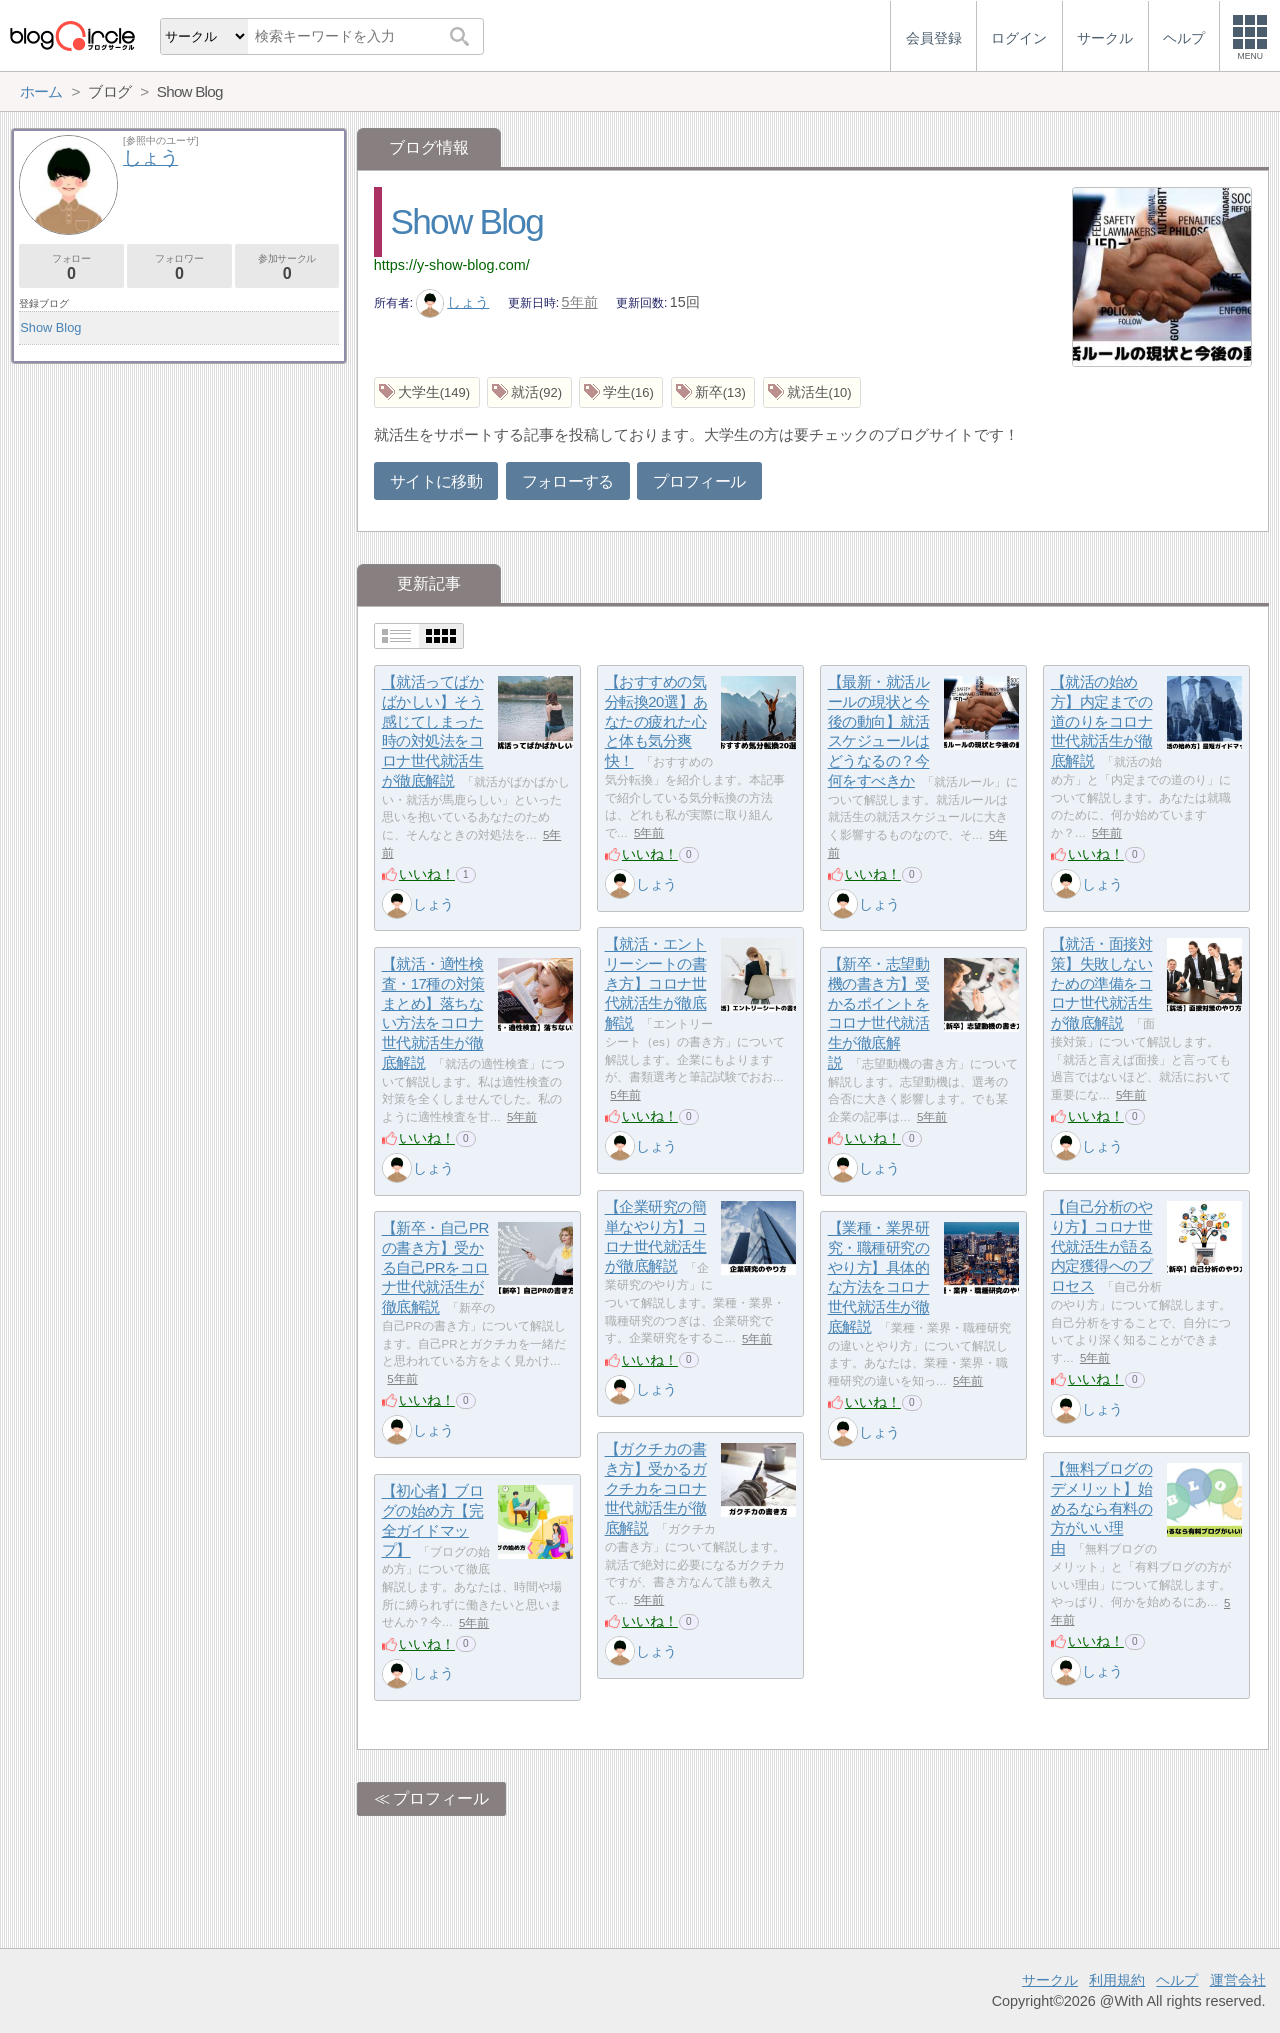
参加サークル (287, 267)
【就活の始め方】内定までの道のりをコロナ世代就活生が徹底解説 (1102, 722)
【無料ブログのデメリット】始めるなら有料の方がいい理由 (1102, 1509)
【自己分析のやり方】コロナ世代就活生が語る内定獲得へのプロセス (1102, 1247)
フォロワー (179, 267)
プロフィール (699, 481)
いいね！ (427, 874)
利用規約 (1117, 1980)
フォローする (568, 481)
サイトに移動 (436, 481)
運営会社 (1238, 1980)
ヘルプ (1177, 1980)
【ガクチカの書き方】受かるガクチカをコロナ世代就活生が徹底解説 (656, 1489)
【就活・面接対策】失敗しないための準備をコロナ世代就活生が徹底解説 (1102, 984)
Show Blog (467, 221)
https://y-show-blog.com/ (452, 265)
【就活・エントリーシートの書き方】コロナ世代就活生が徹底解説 (656, 984)
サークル (1050, 1980)
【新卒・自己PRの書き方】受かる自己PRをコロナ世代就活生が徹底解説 (435, 1268)
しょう (453, 302)
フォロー (71, 267)
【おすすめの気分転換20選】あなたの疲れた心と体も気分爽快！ (656, 722)
